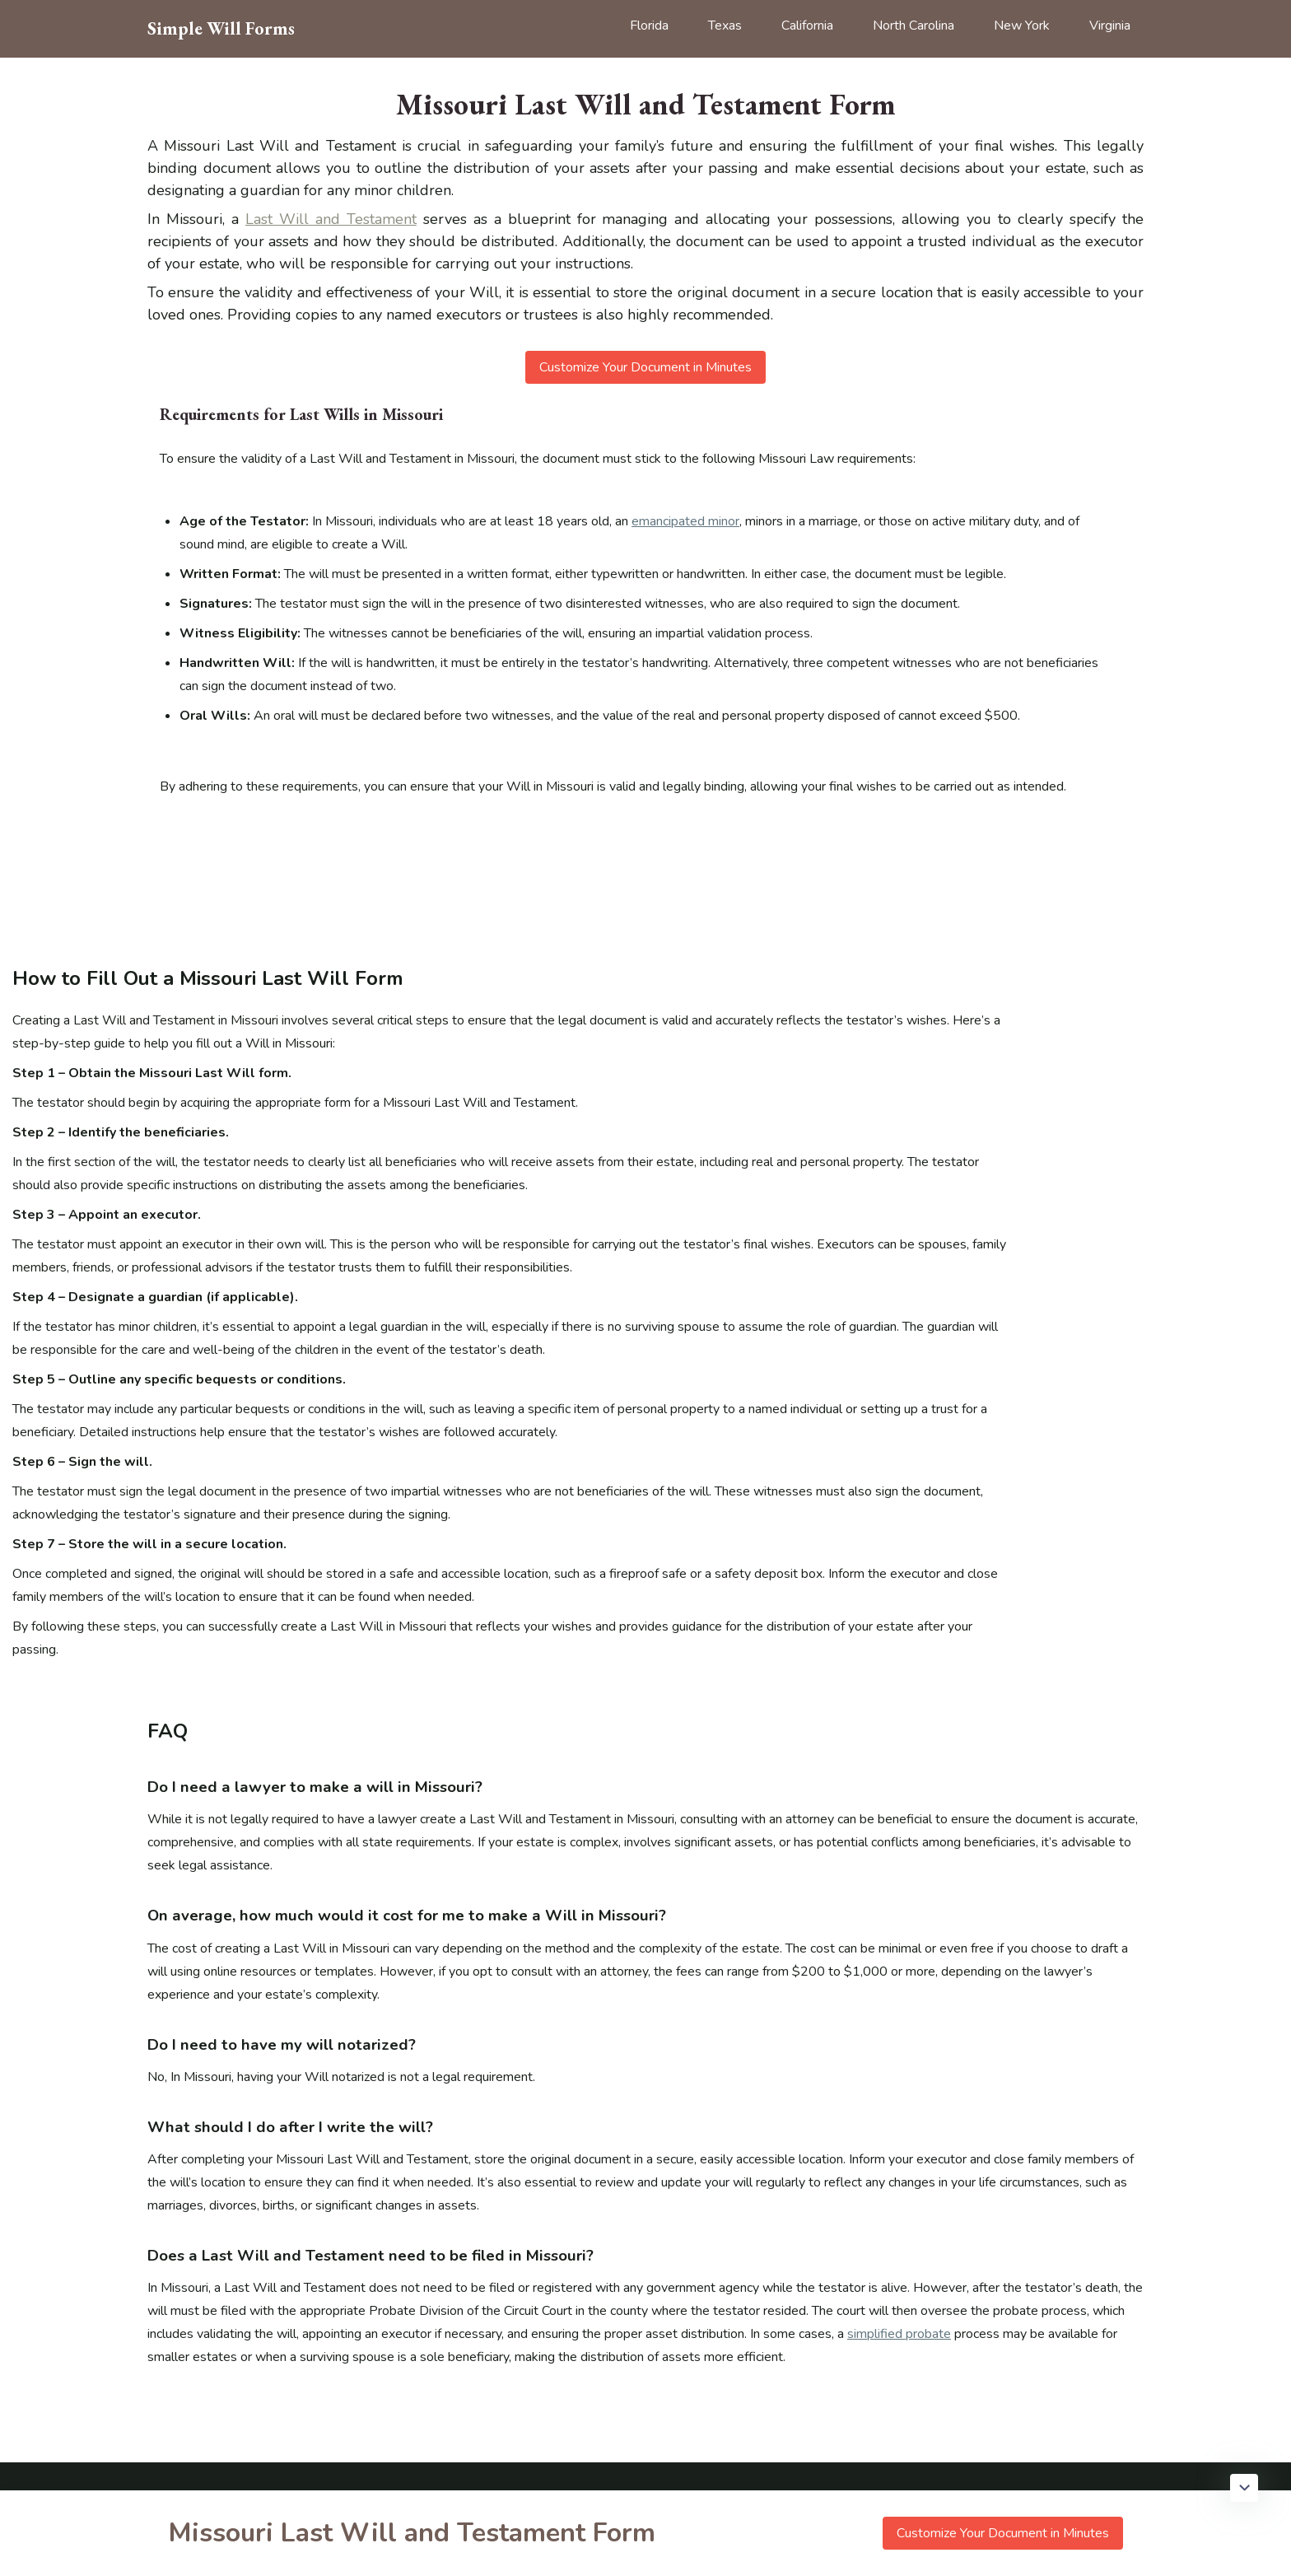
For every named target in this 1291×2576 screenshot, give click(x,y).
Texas (725, 25)
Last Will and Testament (331, 219)
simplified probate (899, 2334)
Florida (649, 25)
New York (1022, 25)
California (807, 25)
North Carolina (913, 25)
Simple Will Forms (221, 29)
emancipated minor (685, 521)
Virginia (1109, 25)
